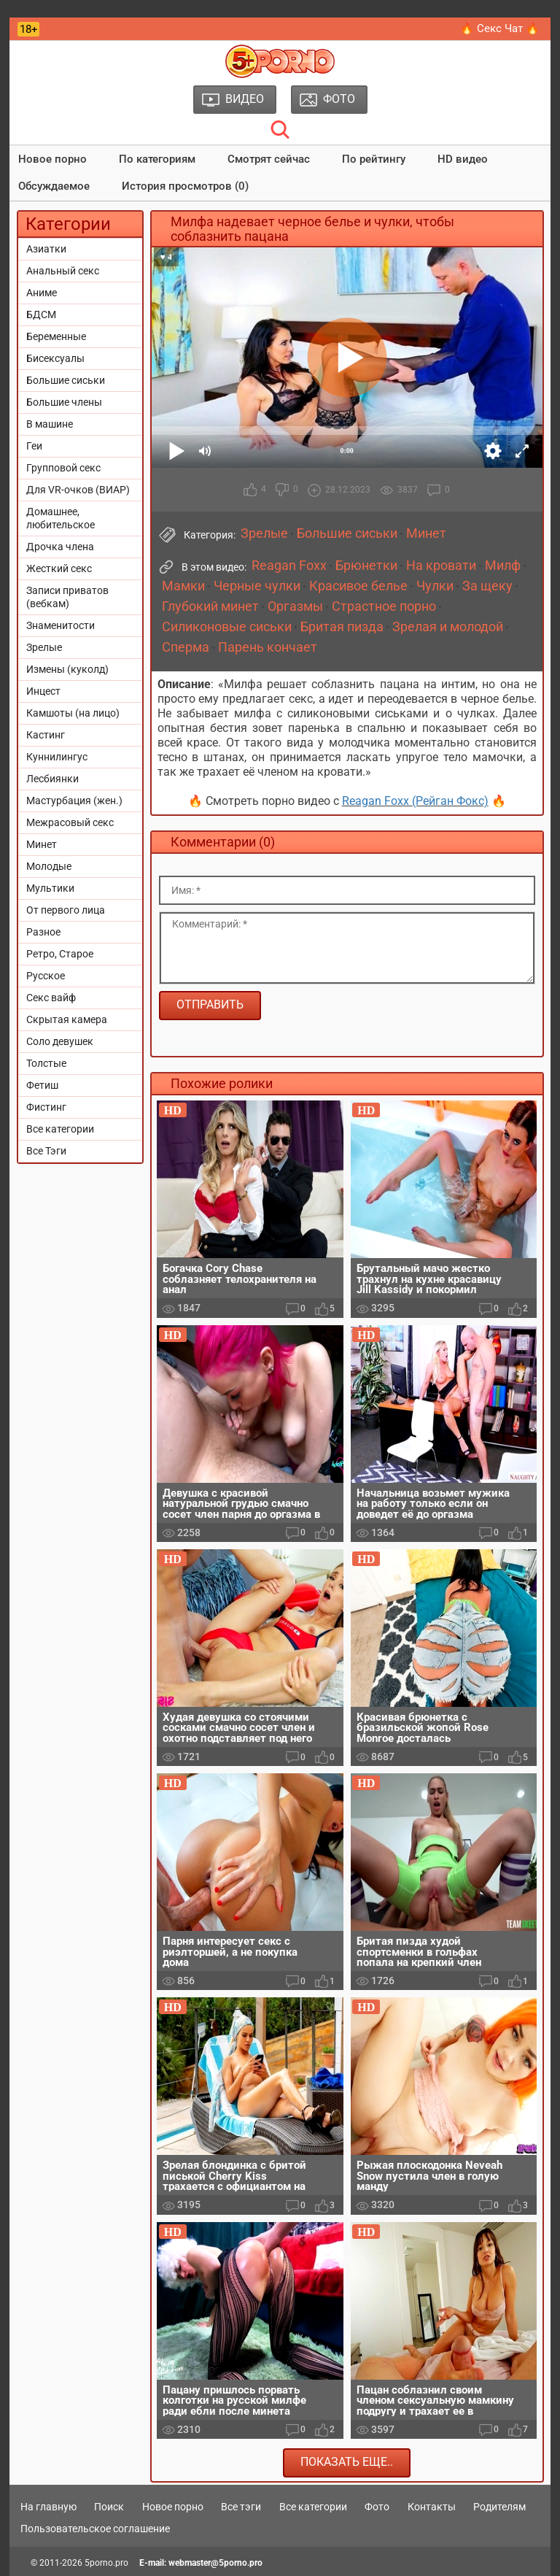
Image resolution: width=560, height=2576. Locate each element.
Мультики (50, 888)
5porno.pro (106, 2563)
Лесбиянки (52, 778)
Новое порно (52, 159)
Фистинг (46, 1107)
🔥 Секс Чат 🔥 (500, 28)
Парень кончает (267, 647)
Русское (45, 976)
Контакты (432, 2507)
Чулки (435, 586)
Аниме (41, 292)
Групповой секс (63, 468)
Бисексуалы (55, 358)
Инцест (43, 691)
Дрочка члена (60, 546)
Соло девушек (59, 1041)
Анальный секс (62, 271)
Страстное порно (384, 606)
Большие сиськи (65, 380)
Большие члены (64, 402)
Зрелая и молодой (447, 627)
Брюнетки (366, 565)
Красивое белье (358, 586)
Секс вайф (51, 997)
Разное (43, 932)
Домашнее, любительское (60, 518)
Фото (377, 2507)
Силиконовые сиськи (227, 627)
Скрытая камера (66, 1019)
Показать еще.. (346, 2462)
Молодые (48, 866)
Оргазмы (295, 606)
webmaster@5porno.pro (215, 2563)
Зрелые (44, 647)
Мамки (183, 586)
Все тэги (241, 2507)
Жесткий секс (59, 568)
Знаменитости (60, 625)
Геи (34, 446)
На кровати (441, 565)
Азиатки (46, 249)
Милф (503, 565)
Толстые (46, 1063)
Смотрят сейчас (269, 159)
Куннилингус (57, 757)
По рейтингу (373, 159)
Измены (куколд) (67, 669)
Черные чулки (257, 586)
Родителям (499, 2507)
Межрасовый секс (70, 822)
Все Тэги (46, 1151)
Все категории (60, 1129)
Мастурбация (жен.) (74, 800)
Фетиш (42, 1085)
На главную (48, 2507)
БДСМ (41, 314)
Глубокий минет (210, 606)
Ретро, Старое (59, 954)
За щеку (487, 586)
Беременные (56, 336)
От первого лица (65, 910)
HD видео (463, 159)
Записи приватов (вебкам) (67, 597)
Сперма (185, 647)
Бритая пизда (342, 627)
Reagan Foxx (289, 565)
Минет (41, 844)
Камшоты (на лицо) (73, 713)
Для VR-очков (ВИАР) (78, 489)
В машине (49, 424)
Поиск (109, 2507)
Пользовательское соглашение (95, 2528)
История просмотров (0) (185, 186)
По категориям (157, 159)
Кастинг (45, 735)
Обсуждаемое (54, 186)
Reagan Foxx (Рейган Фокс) (415, 801)
